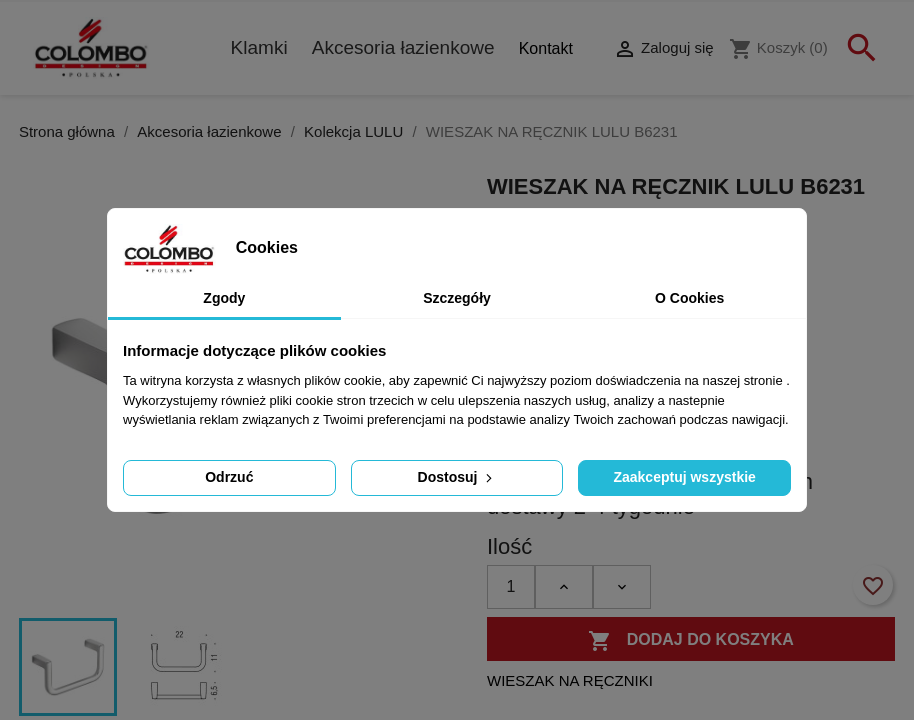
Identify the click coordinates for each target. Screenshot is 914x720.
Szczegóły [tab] (457, 298)
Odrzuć (229, 477)
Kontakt (546, 48)
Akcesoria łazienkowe (403, 47)
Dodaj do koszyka (691, 641)
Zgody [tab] (224, 298)
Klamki (259, 47)
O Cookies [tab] (689, 298)
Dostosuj (457, 477)
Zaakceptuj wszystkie (684, 477)
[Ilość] (511, 587)
